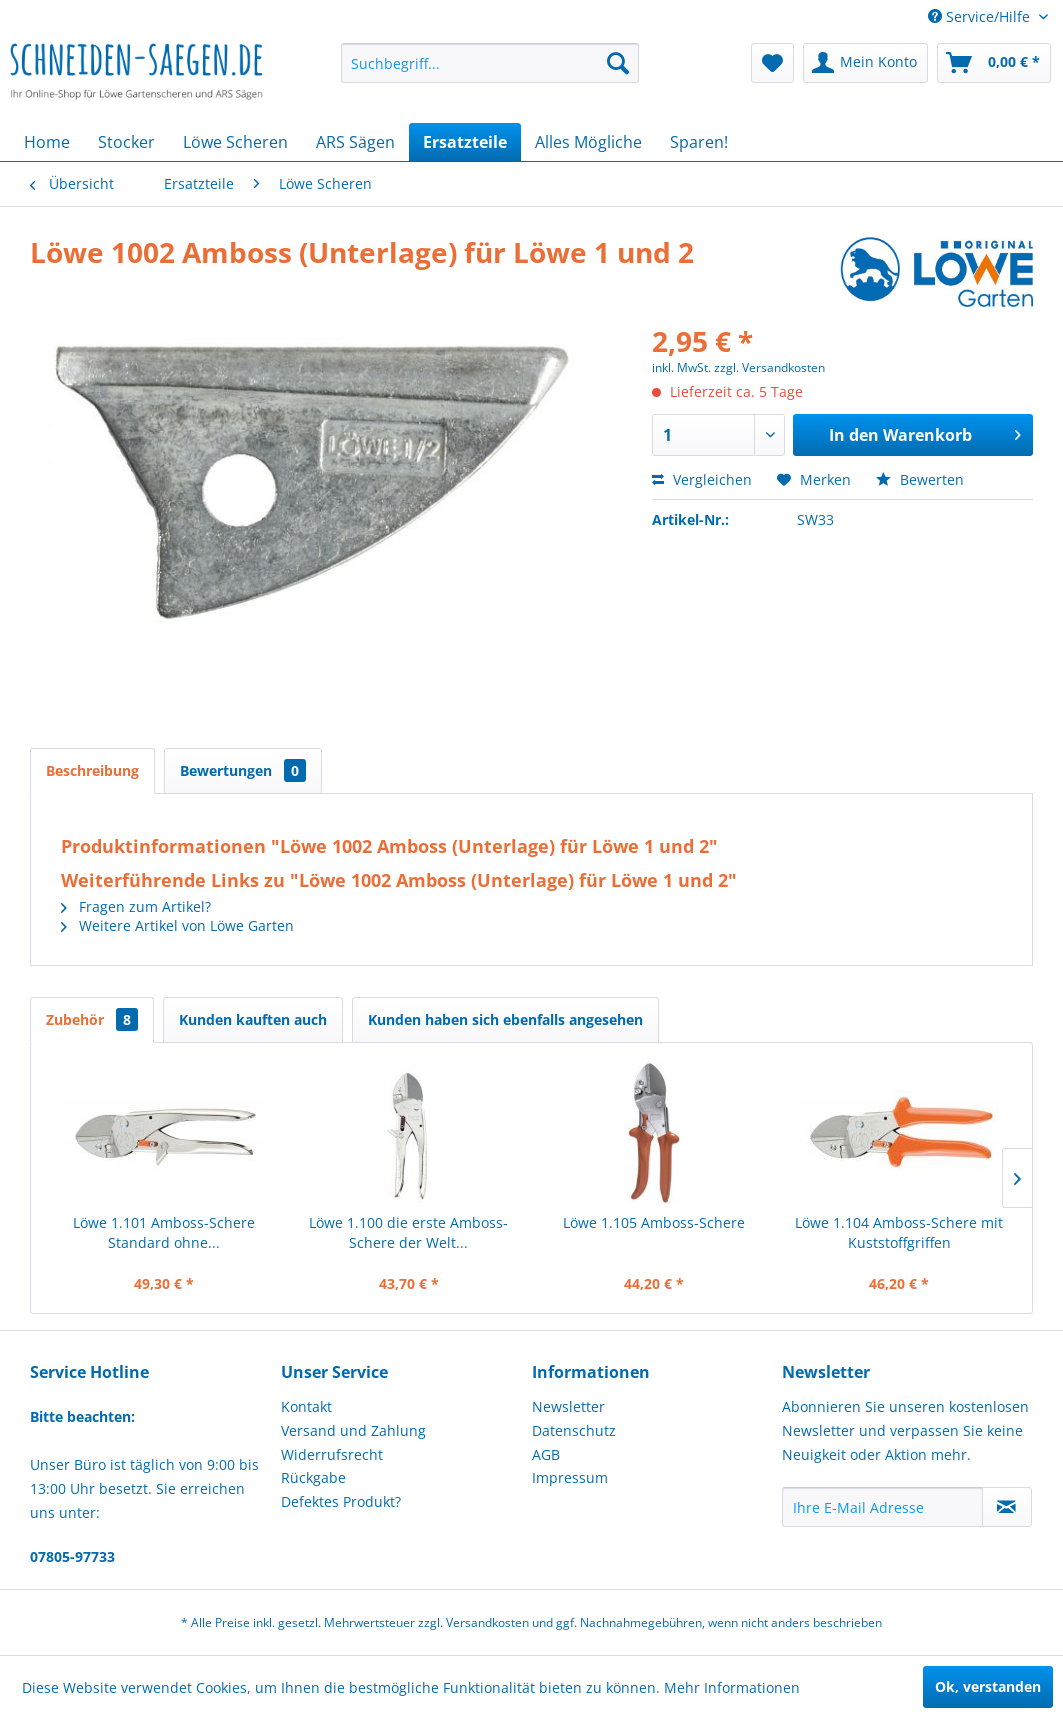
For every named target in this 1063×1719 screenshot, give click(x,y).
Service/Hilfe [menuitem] (981, 16)
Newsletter (568, 1406)
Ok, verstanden (988, 1686)
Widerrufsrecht (332, 1454)
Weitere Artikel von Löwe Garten (177, 925)
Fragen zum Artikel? (136, 906)
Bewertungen (243, 770)
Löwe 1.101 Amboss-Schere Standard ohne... (164, 1232)
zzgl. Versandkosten (769, 367)
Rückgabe (313, 1477)
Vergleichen (702, 479)
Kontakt (306, 1406)
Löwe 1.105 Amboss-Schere (654, 1222)
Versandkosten (487, 1622)
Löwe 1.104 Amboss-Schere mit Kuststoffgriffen (899, 1232)
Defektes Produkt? (341, 1501)
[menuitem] (490, 63)
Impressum (570, 1477)
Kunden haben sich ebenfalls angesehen (505, 1019)
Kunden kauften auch (253, 1019)
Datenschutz (574, 1430)
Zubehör (92, 1019)
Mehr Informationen (732, 1687)
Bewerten (920, 479)
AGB (546, 1454)
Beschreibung (92, 770)
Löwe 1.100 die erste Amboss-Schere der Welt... (408, 1232)
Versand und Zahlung (353, 1430)
